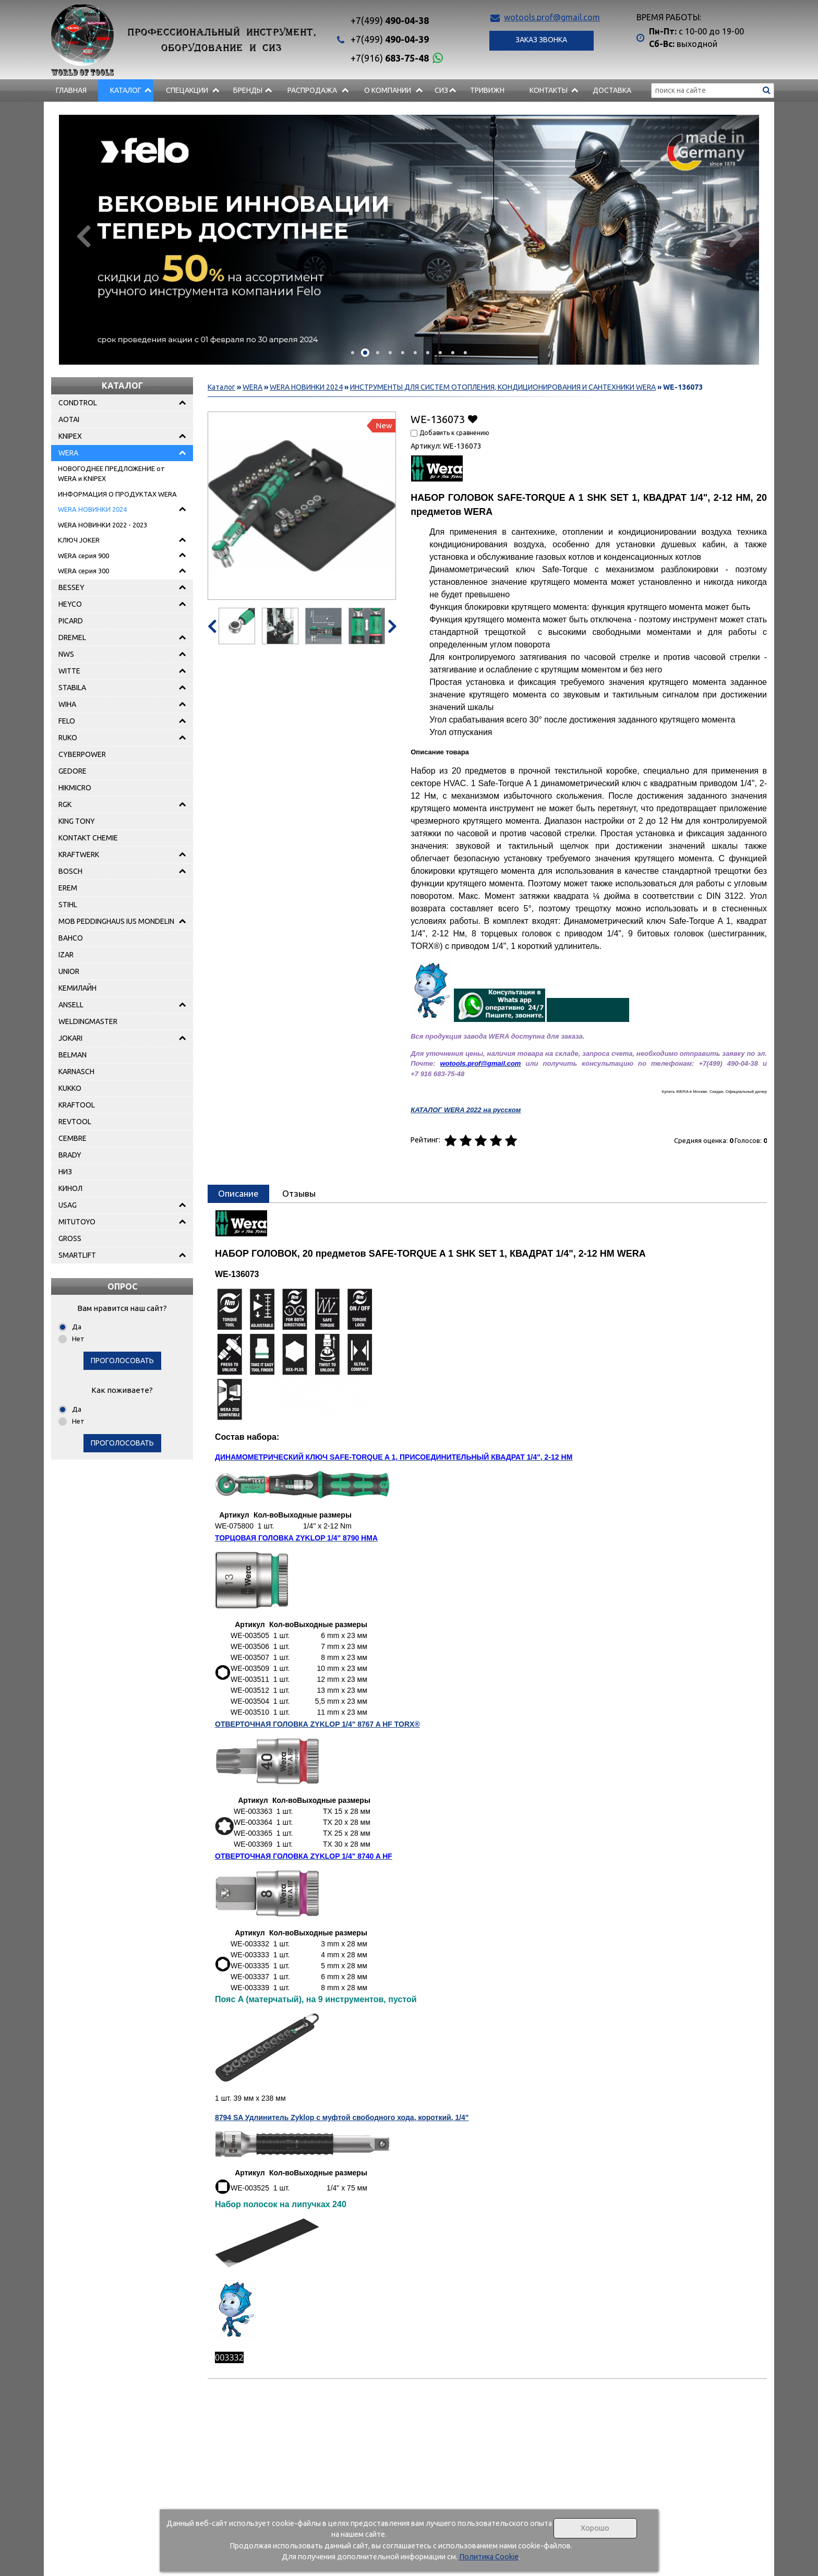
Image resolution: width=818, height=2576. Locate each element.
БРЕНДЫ (247, 90)
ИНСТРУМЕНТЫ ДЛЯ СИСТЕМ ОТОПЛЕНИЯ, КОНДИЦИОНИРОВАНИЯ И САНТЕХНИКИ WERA (503, 387)
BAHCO (70, 938)
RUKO (67, 737)
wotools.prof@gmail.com (552, 17)
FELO (66, 721)
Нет (78, 1338)
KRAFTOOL (76, 1105)
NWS (66, 654)
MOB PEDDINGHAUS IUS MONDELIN (116, 921)
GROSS (69, 1238)
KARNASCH (76, 1071)
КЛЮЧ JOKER (79, 540)
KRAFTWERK (78, 854)
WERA (68, 453)
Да (76, 1326)
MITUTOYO (76, 1222)
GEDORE (72, 771)
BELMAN (72, 1055)
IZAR (66, 954)
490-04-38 (390, 20)
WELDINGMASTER (87, 1021)
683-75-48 (390, 58)
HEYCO (70, 604)
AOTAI (68, 419)
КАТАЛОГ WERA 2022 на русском (466, 1110)
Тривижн (487, 90)
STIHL (67, 904)
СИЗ (441, 90)
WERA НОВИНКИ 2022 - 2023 (102, 524)
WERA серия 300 (83, 570)
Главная (71, 90)
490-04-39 (390, 39)
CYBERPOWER (82, 754)
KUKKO (69, 1088)
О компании (387, 90)
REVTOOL (74, 1121)
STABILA (72, 687)
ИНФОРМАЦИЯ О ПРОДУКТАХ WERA (117, 494)
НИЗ (65, 1171)
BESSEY (71, 587)
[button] (352, 352)
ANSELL (70, 1005)
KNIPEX (70, 436)
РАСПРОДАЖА (312, 90)
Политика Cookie (489, 2557)
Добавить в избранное (472, 419)
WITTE (69, 671)
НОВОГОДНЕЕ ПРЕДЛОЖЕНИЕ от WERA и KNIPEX (111, 474)
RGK (64, 804)
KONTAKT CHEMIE (88, 838)
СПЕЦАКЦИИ (187, 90)
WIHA (67, 704)
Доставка (612, 90)
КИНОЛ (70, 1188)
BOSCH (70, 871)
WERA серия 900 (83, 555)
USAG (67, 1205)
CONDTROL (77, 403)
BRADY (69, 1155)
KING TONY (76, 821)
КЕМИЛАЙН (77, 988)
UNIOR (68, 971)
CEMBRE (72, 1138)
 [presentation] (83, 236)
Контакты (549, 90)
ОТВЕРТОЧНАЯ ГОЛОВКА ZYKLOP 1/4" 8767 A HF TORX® (317, 1724)
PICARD (70, 621)
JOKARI (70, 1038)
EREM (67, 888)
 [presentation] (734, 236)
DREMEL (72, 637)
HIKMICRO (74, 788)
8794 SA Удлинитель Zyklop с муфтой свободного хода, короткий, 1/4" (342, 2117)
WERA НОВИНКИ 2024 (92, 509)
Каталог (125, 90)
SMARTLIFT (77, 1255)
